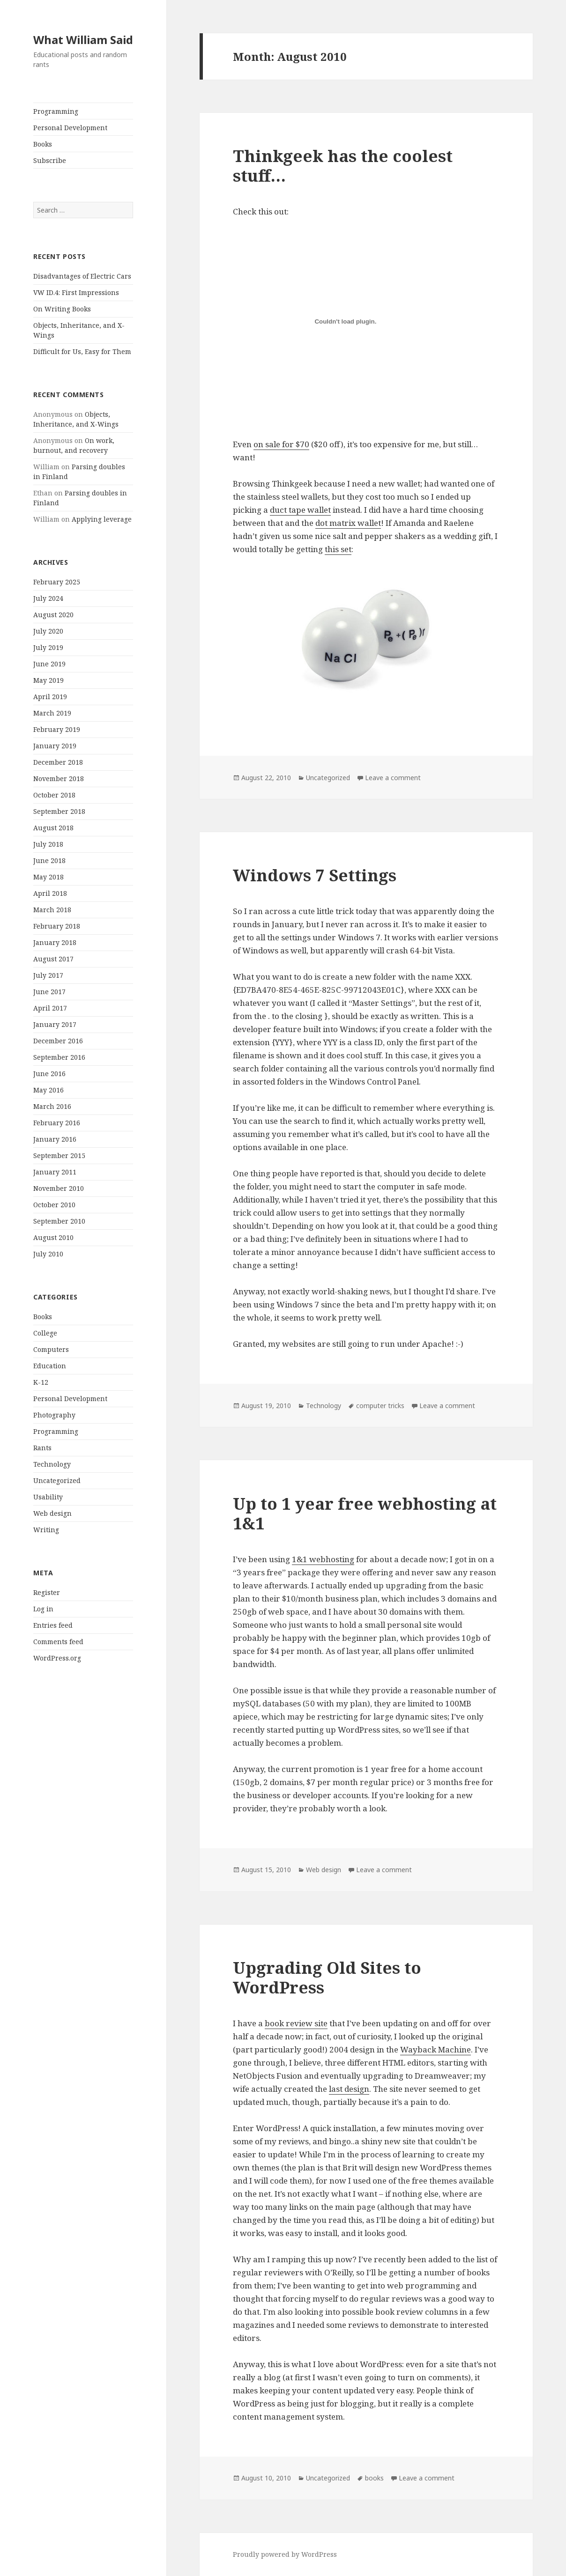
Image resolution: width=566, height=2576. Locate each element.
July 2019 (48, 647)
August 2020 (53, 614)
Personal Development (70, 127)
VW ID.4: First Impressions (76, 292)
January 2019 (54, 745)
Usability (48, 1496)
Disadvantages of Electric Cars (82, 276)
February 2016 (56, 1122)
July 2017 (48, 975)
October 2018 (54, 794)
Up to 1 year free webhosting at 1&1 (365, 1513)
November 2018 (58, 778)
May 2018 (48, 876)
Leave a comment (393, 777)
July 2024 (48, 598)
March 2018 (52, 909)
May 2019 (48, 680)
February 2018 (56, 926)
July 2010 (48, 1253)
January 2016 (54, 1139)
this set (338, 549)
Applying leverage (102, 519)
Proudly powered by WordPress (285, 2554)
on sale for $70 (281, 444)
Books (42, 144)
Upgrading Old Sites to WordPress (327, 1977)
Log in (43, 1608)
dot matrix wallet (348, 522)
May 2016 (48, 1089)
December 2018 (58, 762)
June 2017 (49, 991)
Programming (55, 111)
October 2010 (54, 1204)
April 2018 (50, 893)
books (374, 2477)
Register (46, 1592)
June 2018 (49, 860)
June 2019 (49, 663)
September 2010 (59, 1221)
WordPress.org (57, 1657)
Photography (54, 1414)
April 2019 (50, 696)
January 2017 (54, 1024)
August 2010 (53, 1237)
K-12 (40, 1382)
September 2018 (59, 811)
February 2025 (56, 581)
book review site (296, 2023)
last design (349, 2088)
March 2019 (52, 713)
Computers (51, 1349)
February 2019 (56, 729)
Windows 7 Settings (314, 875)
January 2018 (54, 942)
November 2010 (58, 1188)
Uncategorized (57, 1480)
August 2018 (53, 827)
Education (49, 1365)
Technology (52, 1464)
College (45, 1333)
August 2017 (53, 958)
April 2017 (50, 1008)
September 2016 (59, 1057)
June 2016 (49, 1073)
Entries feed (53, 1625)
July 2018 (48, 844)
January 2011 (54, 1171)
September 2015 (59, 1155)
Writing (46, 1529)
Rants (42, 1447)
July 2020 (48, 631)
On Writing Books (62, 308)
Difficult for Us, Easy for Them (82, 351)
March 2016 (52, 1106)
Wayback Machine (435, 2049)
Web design (52, 1513)
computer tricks (380, 1405)
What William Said (83, 39)
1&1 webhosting (323, 1559)
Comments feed (58, 1641)
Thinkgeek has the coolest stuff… (343, 165)
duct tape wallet (300, 509)
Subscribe (49, 160)
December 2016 (58, 1040)
